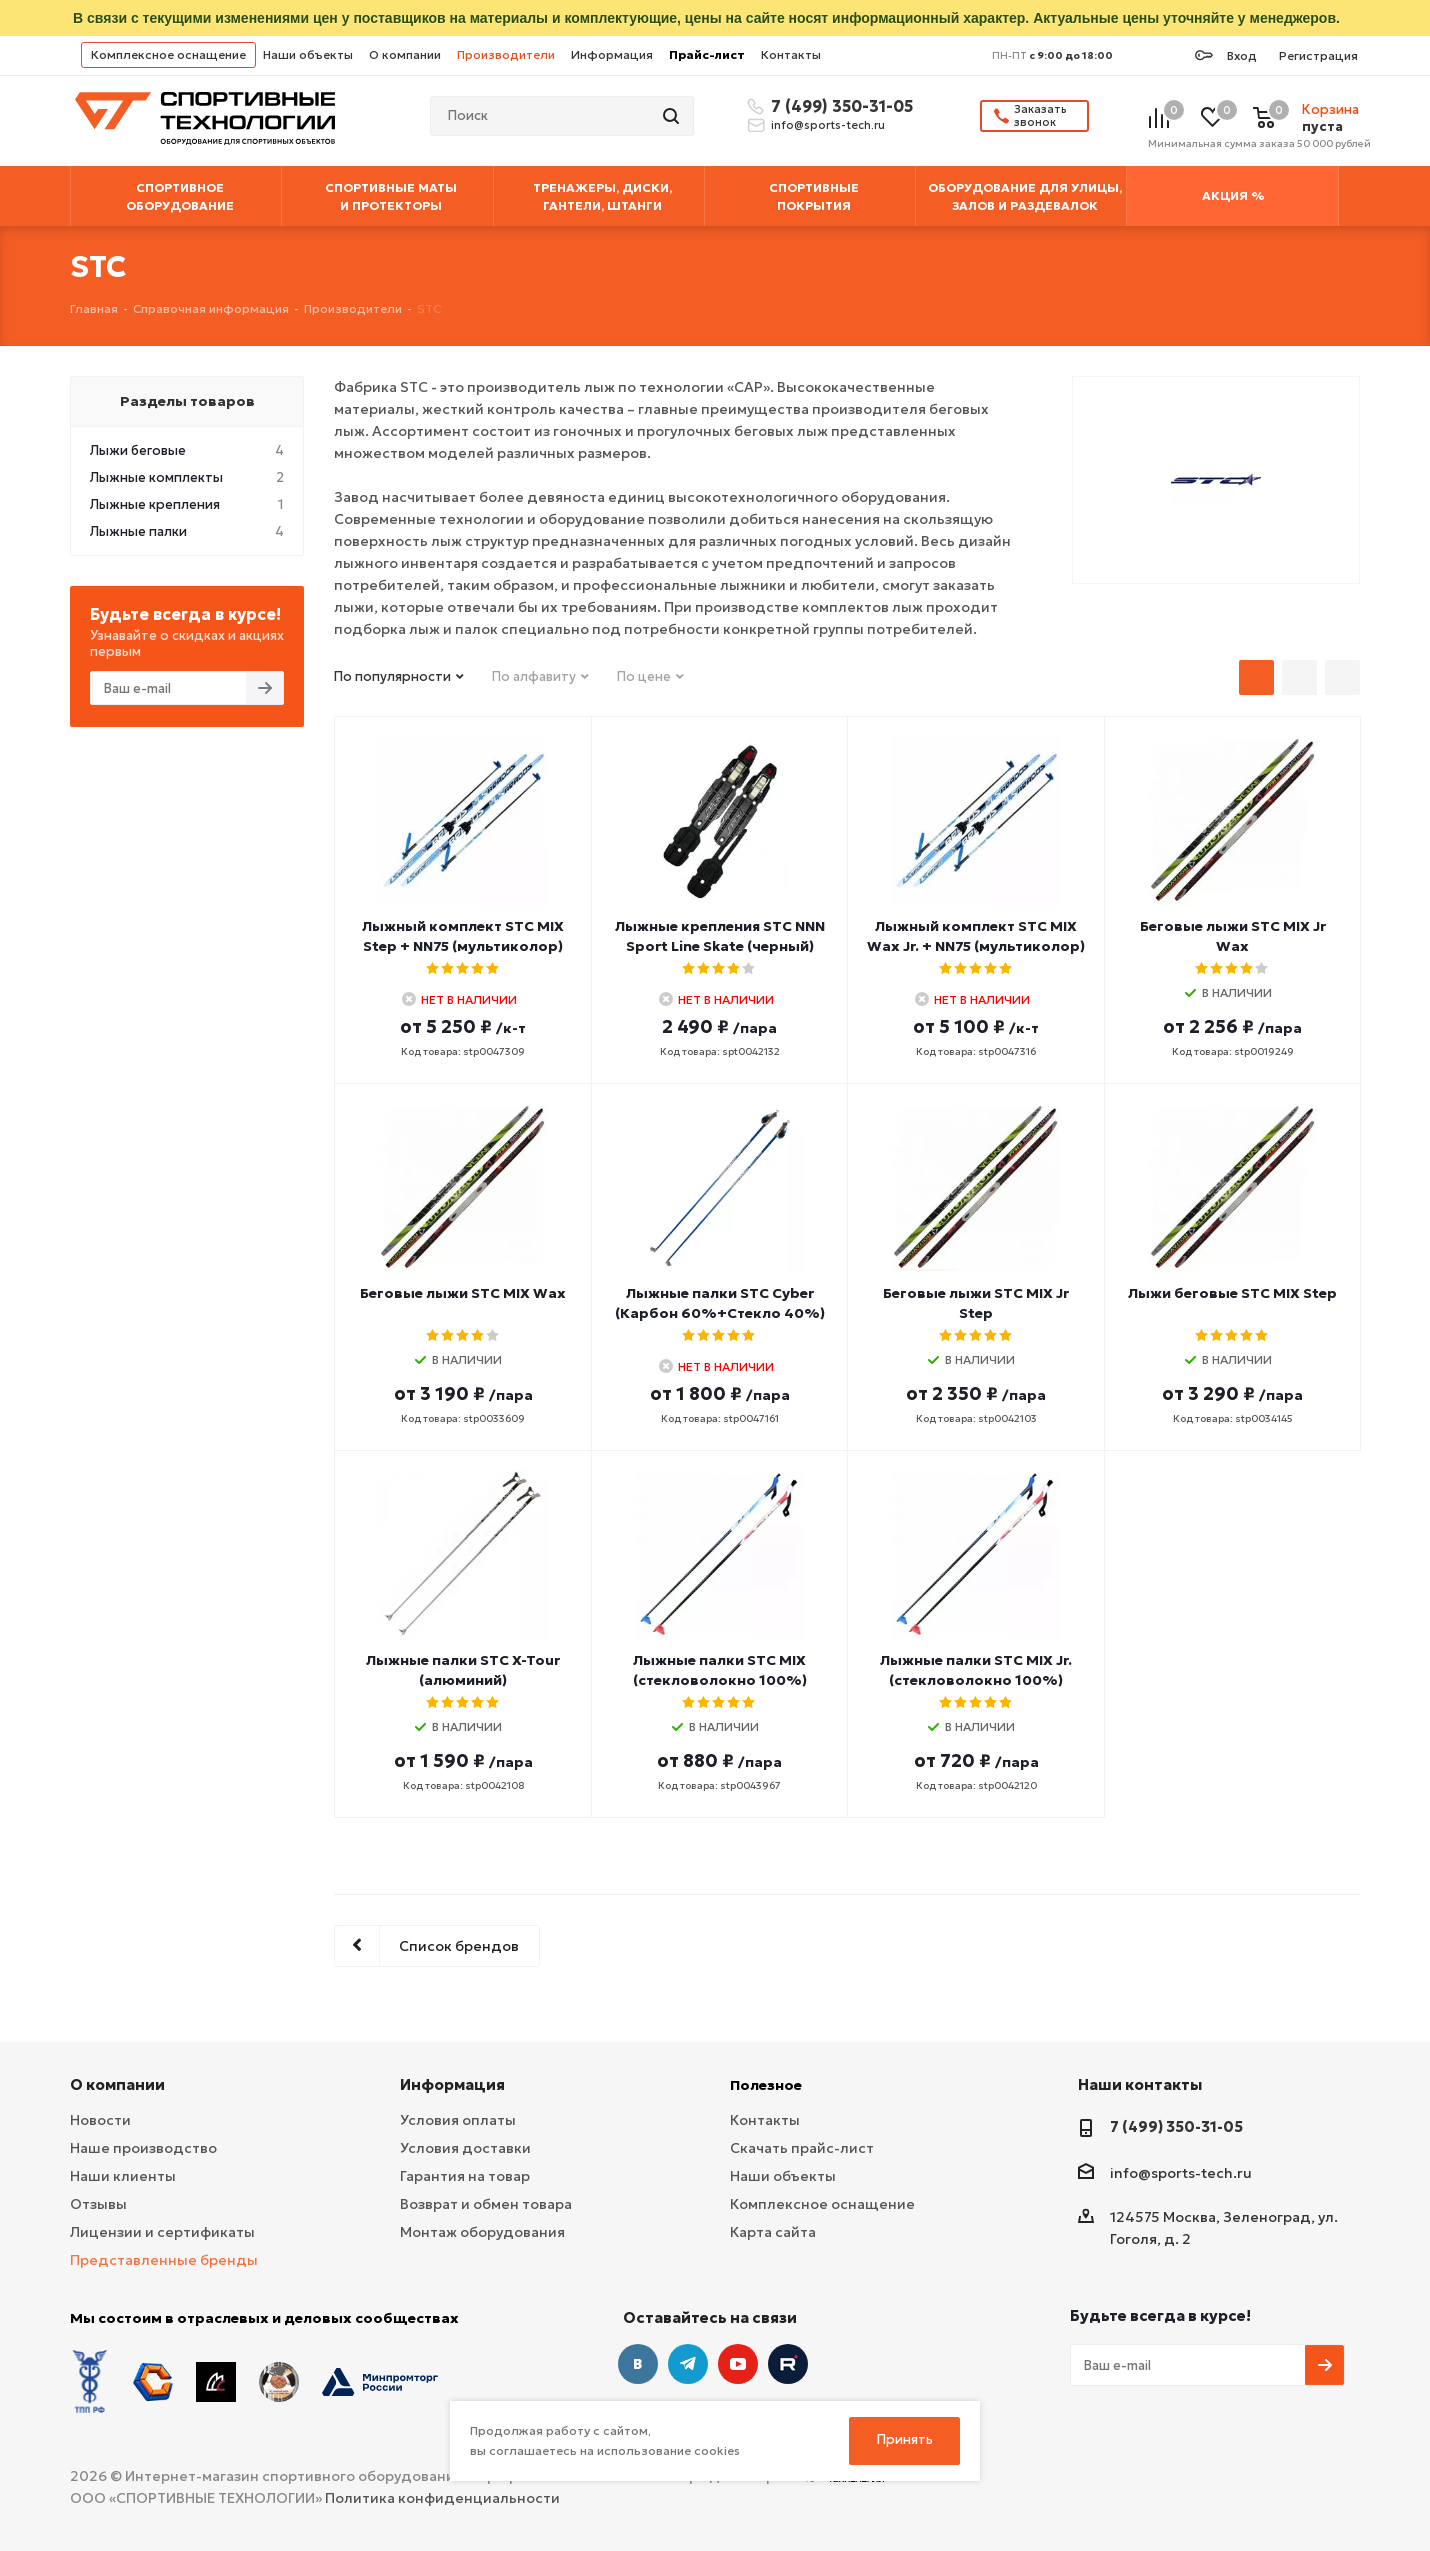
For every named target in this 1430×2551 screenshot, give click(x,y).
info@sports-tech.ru (828, 125)
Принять (905, 2439)
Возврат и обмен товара (486, 2204)
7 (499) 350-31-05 (839, 106)
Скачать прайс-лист (802, 2148)
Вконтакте (638, 2364)
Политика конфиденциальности (442, 2498)
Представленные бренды (164, 2260)
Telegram (688, 2364)
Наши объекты (308, 54)
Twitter (788, 2364)
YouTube (738, 2364)
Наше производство (143, 2148)
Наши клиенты (123, 2176)
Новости (100, 2120)
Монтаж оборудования (482, 2232)
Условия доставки (465, 2148)
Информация (612, 54)
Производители (506, 54)
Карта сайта (773, 2232)
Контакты (791, 54)
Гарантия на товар (465, 2176)
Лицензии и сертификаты (162, 2232)
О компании (405, 54)
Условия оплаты (458, 2120)
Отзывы (98, 2204)
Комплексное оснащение (168, 54)
